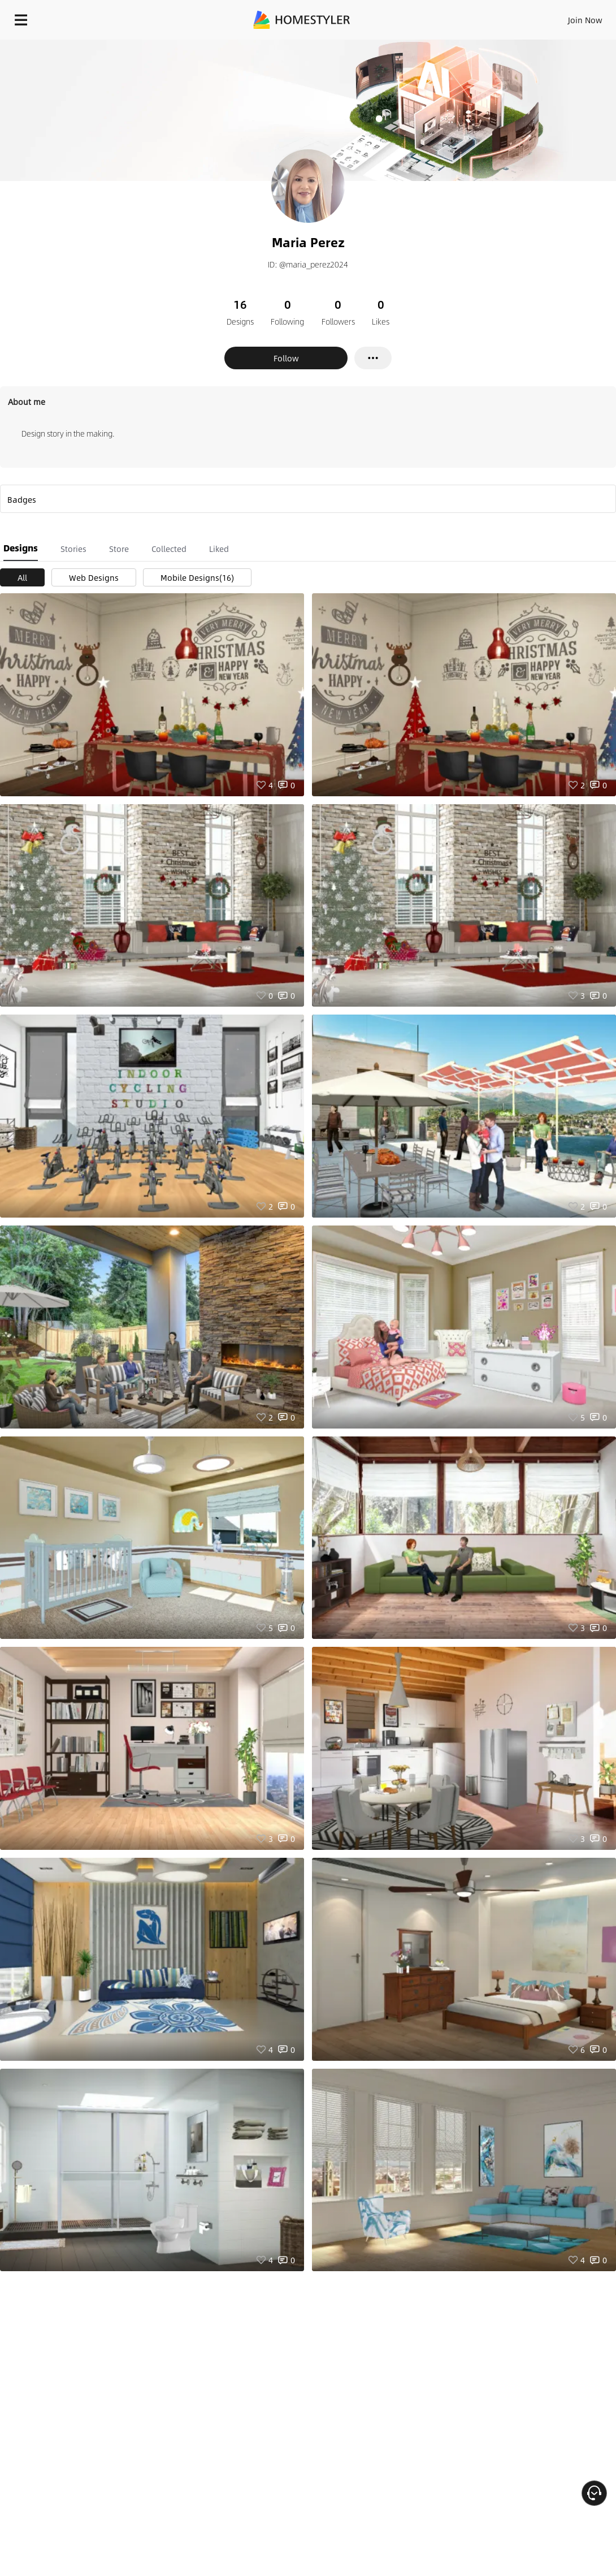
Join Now (585, 20)
